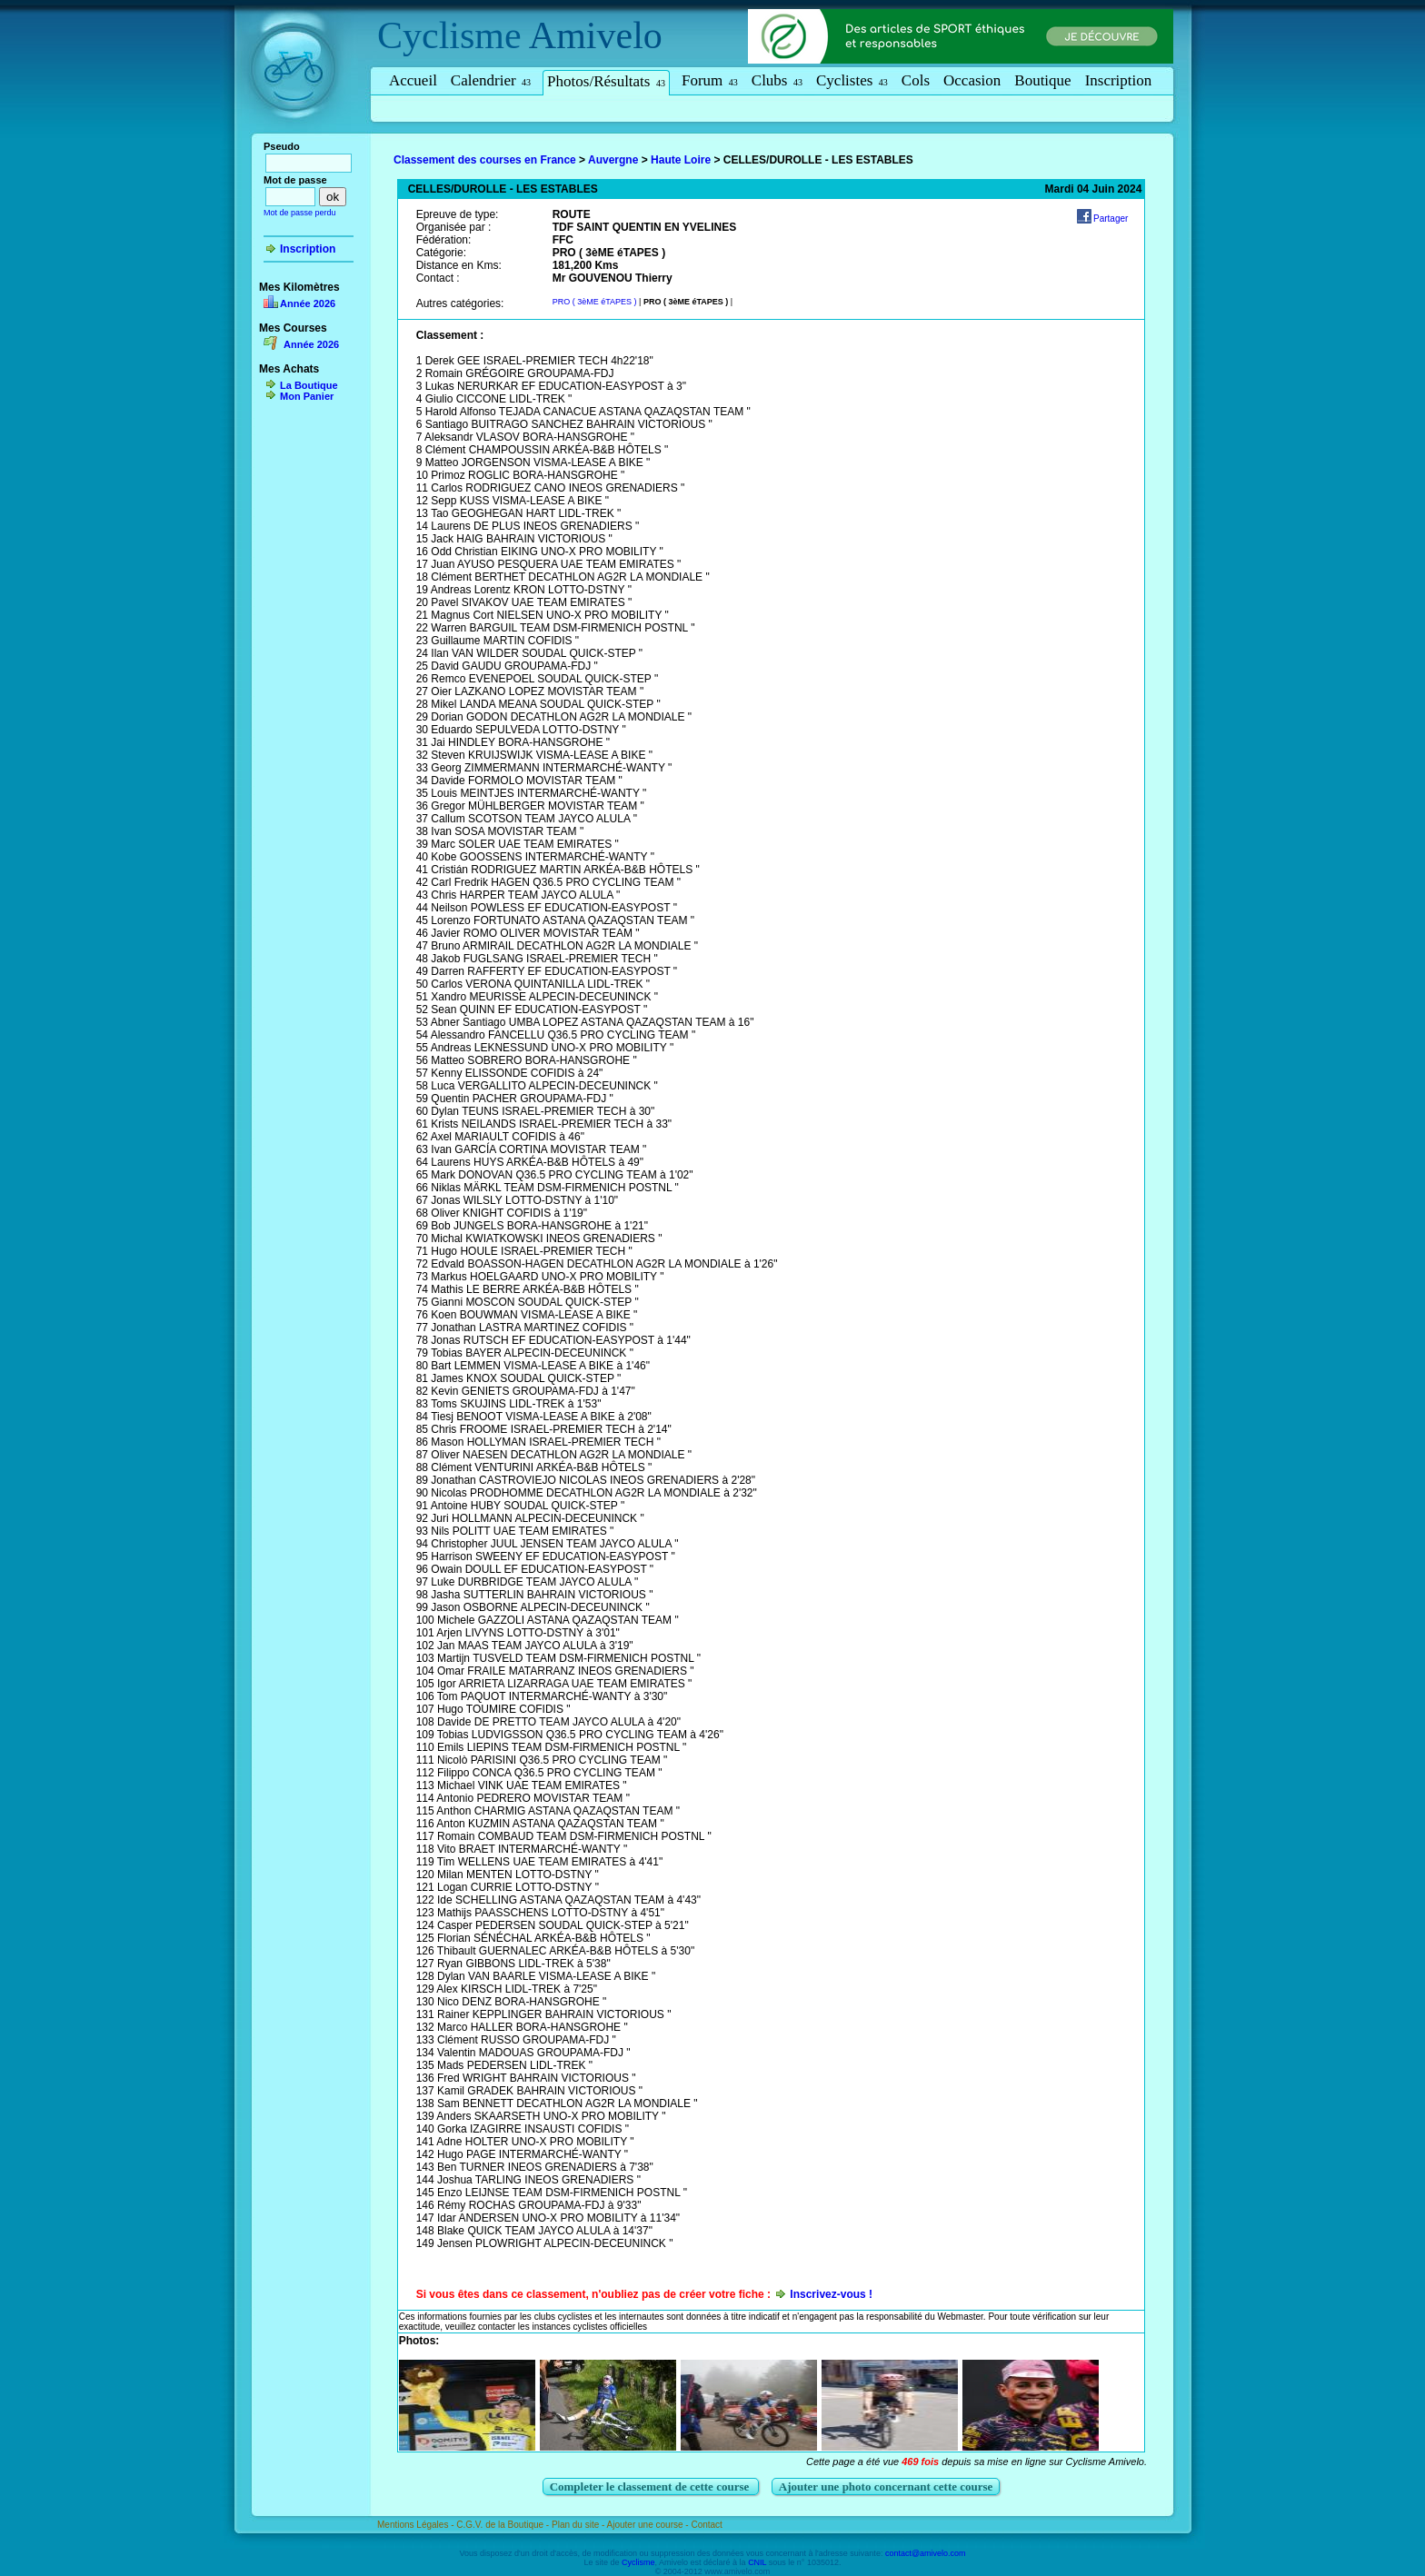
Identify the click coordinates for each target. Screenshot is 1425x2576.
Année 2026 (307, 303)
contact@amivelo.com (925, 2553)
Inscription (1118, 80)
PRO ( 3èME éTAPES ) (595, 301)
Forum (710, 80)
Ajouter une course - (649, 2525)
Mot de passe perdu (300, 212)
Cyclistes (852, 80)
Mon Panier (307, 396)
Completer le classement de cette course (651, 2486)
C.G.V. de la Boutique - (504, 2525)
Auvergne (613, 160)
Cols (916, 80)
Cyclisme (449, 35)
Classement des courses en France (485, 160)
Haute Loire (681, 160)
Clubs (777, 80)
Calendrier (491, 80)
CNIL (757, 2562)
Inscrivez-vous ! (831, 2294)
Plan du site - (579, 2525)
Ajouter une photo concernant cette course (886, 2486)
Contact (706, 2525)
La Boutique (309, 385)
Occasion (972, 80)
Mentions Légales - (416, 2525)
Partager (1110, 219)
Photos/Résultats (606, 81)
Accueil (413, 80)
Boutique (1042, 80)
